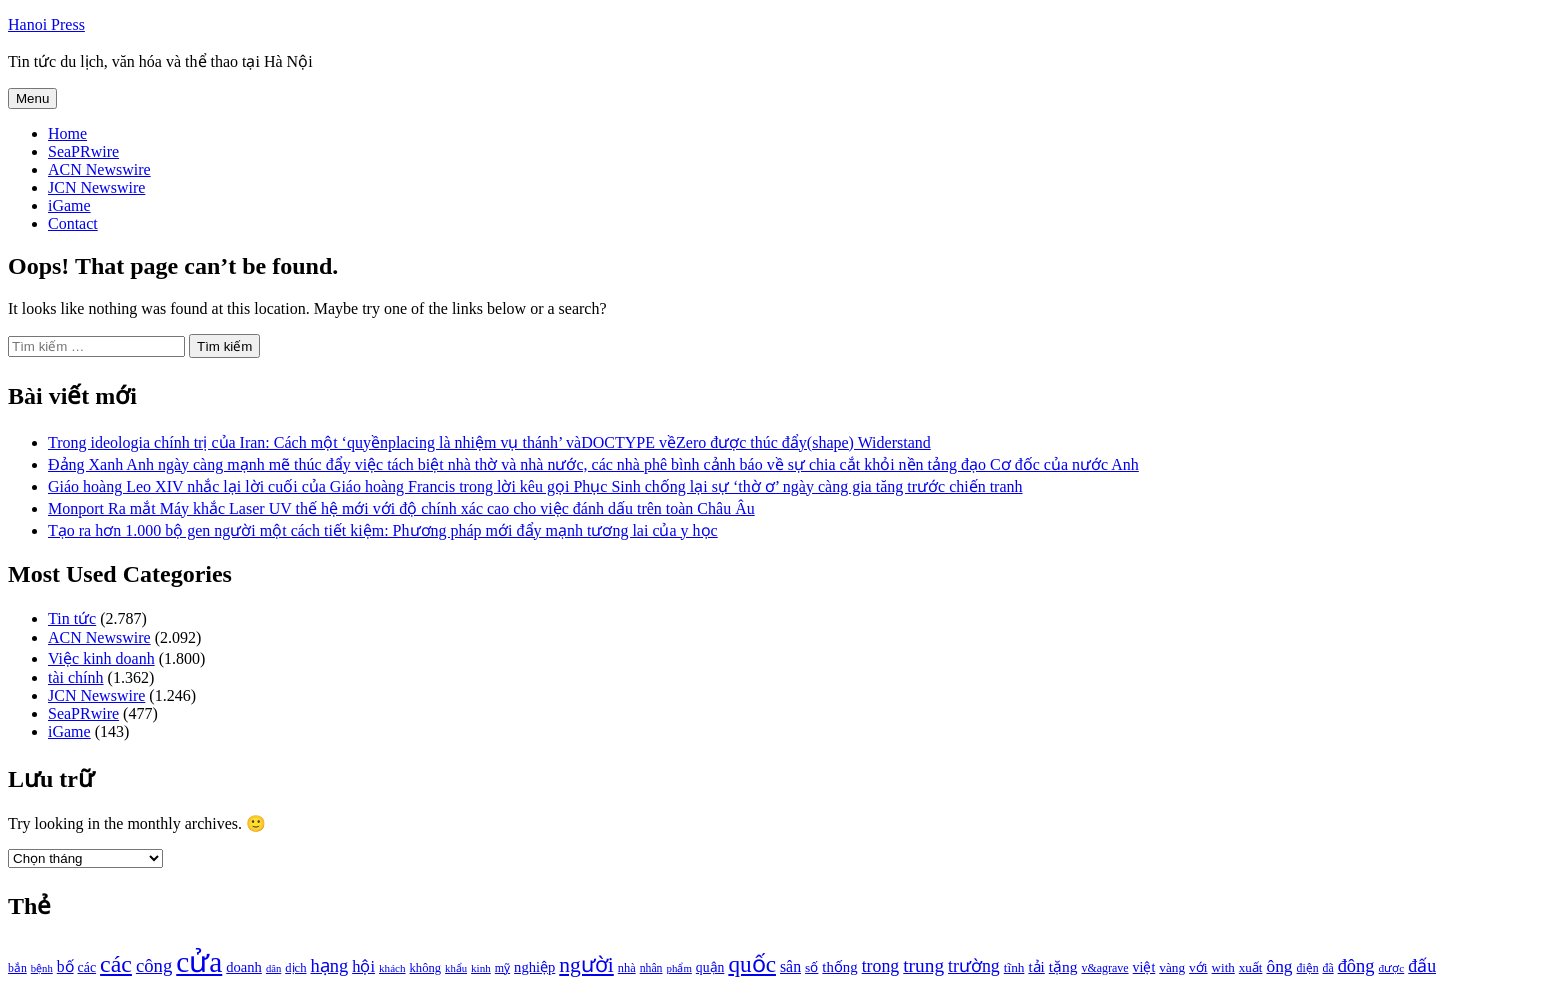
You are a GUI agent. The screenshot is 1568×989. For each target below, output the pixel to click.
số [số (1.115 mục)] (811, 967)
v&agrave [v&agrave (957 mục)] (1104, 968)
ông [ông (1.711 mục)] (1279, 966)
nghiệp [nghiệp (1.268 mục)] (534, 967)
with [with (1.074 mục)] (1223, 967)
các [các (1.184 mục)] (87, 967)
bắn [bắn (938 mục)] (17, 968)
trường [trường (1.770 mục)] (974, 966)
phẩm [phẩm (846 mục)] (679, 968)
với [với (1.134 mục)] (1198, 967)
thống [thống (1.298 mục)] (839, 967)
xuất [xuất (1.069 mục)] (1251, 967)
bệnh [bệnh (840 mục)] (42, 968)
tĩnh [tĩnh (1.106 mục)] (1014, 967)
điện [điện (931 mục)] (1308, 968)
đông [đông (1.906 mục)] (1356, 966)
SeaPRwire (83, 151)
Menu (32, 98)
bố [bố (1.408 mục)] (65, 966)
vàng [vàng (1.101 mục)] (1172, 967)
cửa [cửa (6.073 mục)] (199, 962)
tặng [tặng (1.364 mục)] (1063, 966)
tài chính (76, 677)
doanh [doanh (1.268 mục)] (244, 967)
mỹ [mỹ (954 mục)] (502, 968)
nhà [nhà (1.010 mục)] (627, 968)
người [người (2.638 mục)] (586, 965)
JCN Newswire (96, 187)
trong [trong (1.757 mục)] (881, 966)
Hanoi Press (46, 24)
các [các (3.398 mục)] (116, 964)
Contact (73, 223)
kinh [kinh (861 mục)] (481, 968)
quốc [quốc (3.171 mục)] (752, 964)
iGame (69, 205)
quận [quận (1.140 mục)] (710, 967)
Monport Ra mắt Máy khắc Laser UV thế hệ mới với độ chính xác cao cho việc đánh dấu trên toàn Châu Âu (401, 508)
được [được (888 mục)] (1392, 968)
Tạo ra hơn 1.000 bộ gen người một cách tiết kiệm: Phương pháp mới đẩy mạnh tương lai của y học (383, 530)
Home (67, 133)
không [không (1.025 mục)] (426, 968)
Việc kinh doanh (101, 658)
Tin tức (72, 618)
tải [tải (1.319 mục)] (1036, 967)
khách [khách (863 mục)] (392, 968)
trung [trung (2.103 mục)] (923, 965)
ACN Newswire (99, 169)
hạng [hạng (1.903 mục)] (329, 966)
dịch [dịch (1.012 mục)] (295, 968)
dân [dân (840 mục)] (273, 968)
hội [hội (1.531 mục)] (363, 966)
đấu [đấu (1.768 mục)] (1422, 966)
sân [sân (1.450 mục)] (790, 966)
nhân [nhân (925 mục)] (651, 968)
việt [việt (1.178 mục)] (1144, 967)
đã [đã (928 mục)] (1328, 968)
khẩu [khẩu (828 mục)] (456, 968)
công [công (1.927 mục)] (154, 965)
